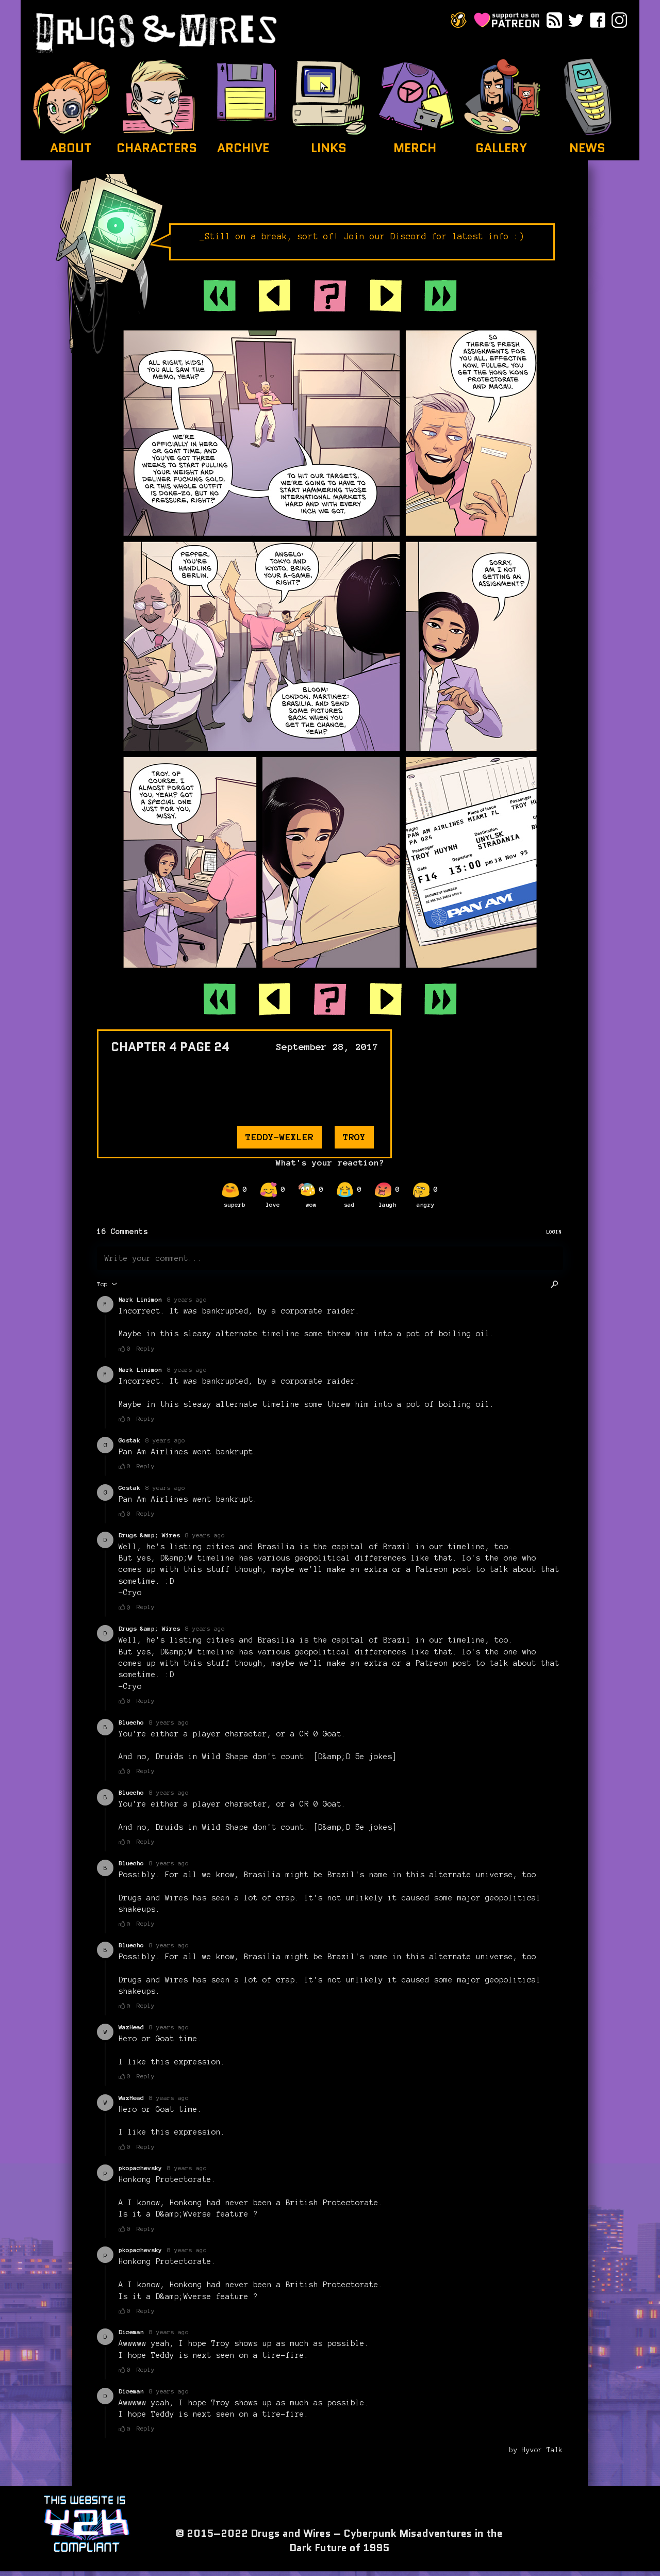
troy (354, 1137)
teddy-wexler (279, 1137)
